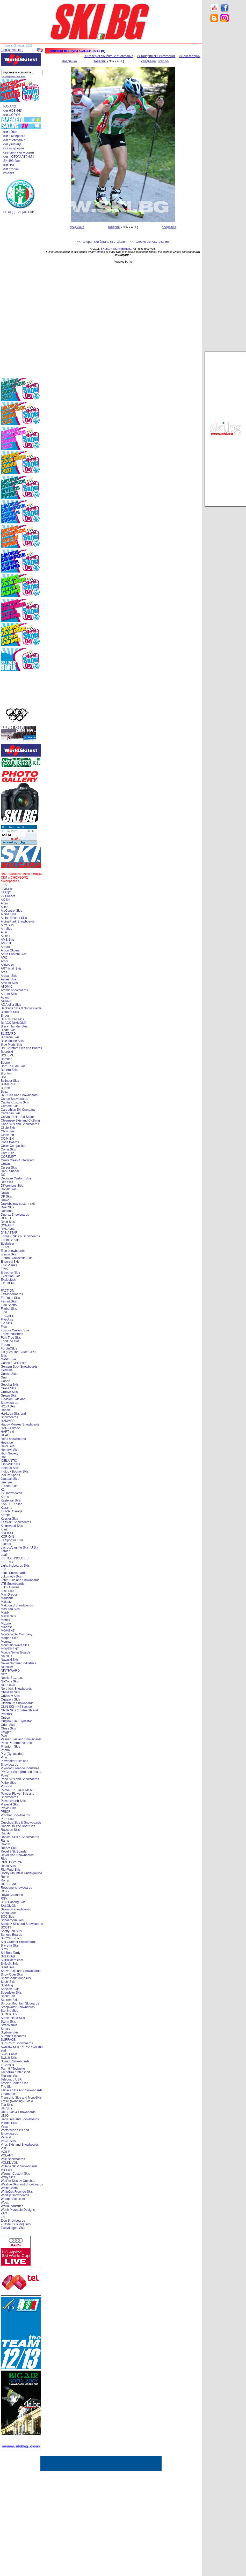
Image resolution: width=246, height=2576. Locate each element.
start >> (163, 61)
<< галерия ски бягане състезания (108, 56)
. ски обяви (9, 132)
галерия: (100, 61)
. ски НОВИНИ (12, 110)
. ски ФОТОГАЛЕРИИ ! (18, 156)
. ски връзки (10, 169)
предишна (69, 61)
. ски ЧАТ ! (9, 165)
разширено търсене (13, 76)
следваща (148, 61)
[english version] (12, 50)
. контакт (8, 173)
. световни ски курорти (18, 152)
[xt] (131, 261)
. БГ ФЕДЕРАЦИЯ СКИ (18, 212)
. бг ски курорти (13, 148)
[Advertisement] (225, 108)
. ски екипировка (13, 136)
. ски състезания (13, 140)
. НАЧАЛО (9, 106)
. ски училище (11, 144)
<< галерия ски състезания (156, 56)
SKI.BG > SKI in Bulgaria (116, 248)
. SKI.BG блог (11, 161)
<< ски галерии (189, 56)
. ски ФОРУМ (11, 115)
